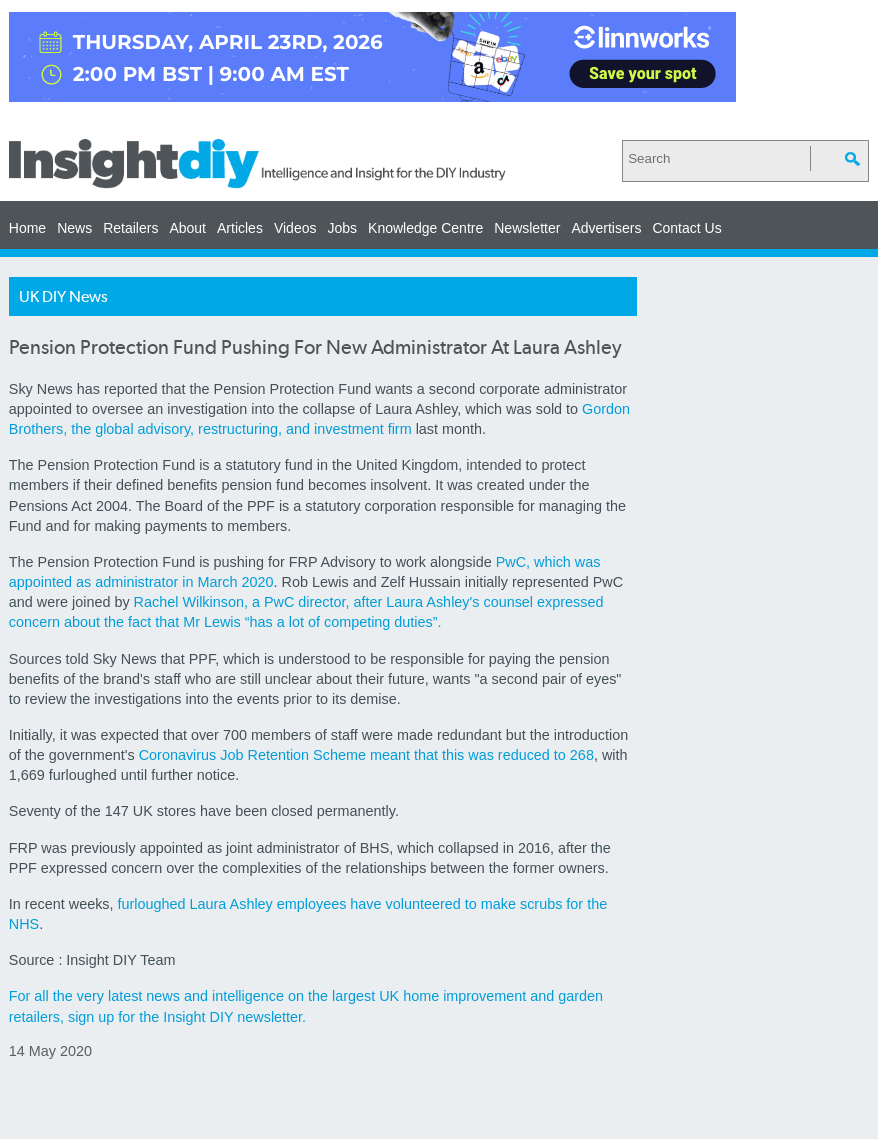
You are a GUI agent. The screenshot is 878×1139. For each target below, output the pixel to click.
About (187, 228)
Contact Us (686, 228)
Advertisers (606, 228)
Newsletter (527, 228)
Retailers (130, 228)
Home (27, 228)
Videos (295, 228)
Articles (240, 228)
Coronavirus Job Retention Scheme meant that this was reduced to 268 (366, 755)
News (74, 228)
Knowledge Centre (425, 228)
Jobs (342, 228)
